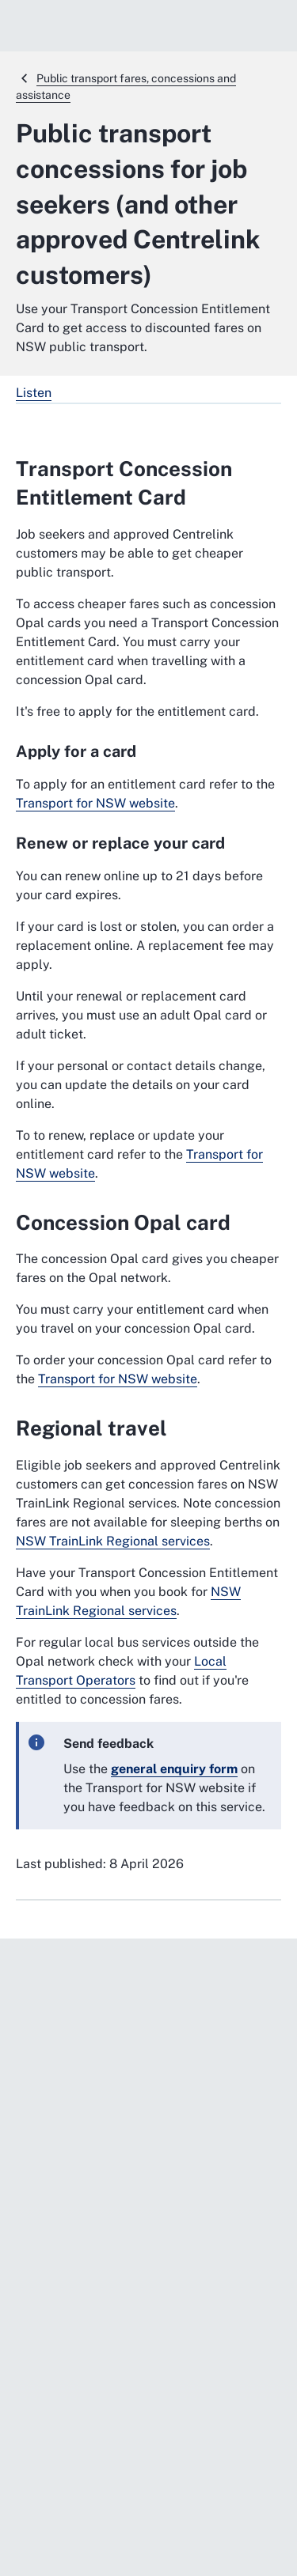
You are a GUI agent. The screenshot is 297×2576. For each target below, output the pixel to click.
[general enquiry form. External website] (174, 1768)
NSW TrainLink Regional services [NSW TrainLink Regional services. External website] (113, 1541)
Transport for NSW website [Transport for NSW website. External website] (95, 803)
